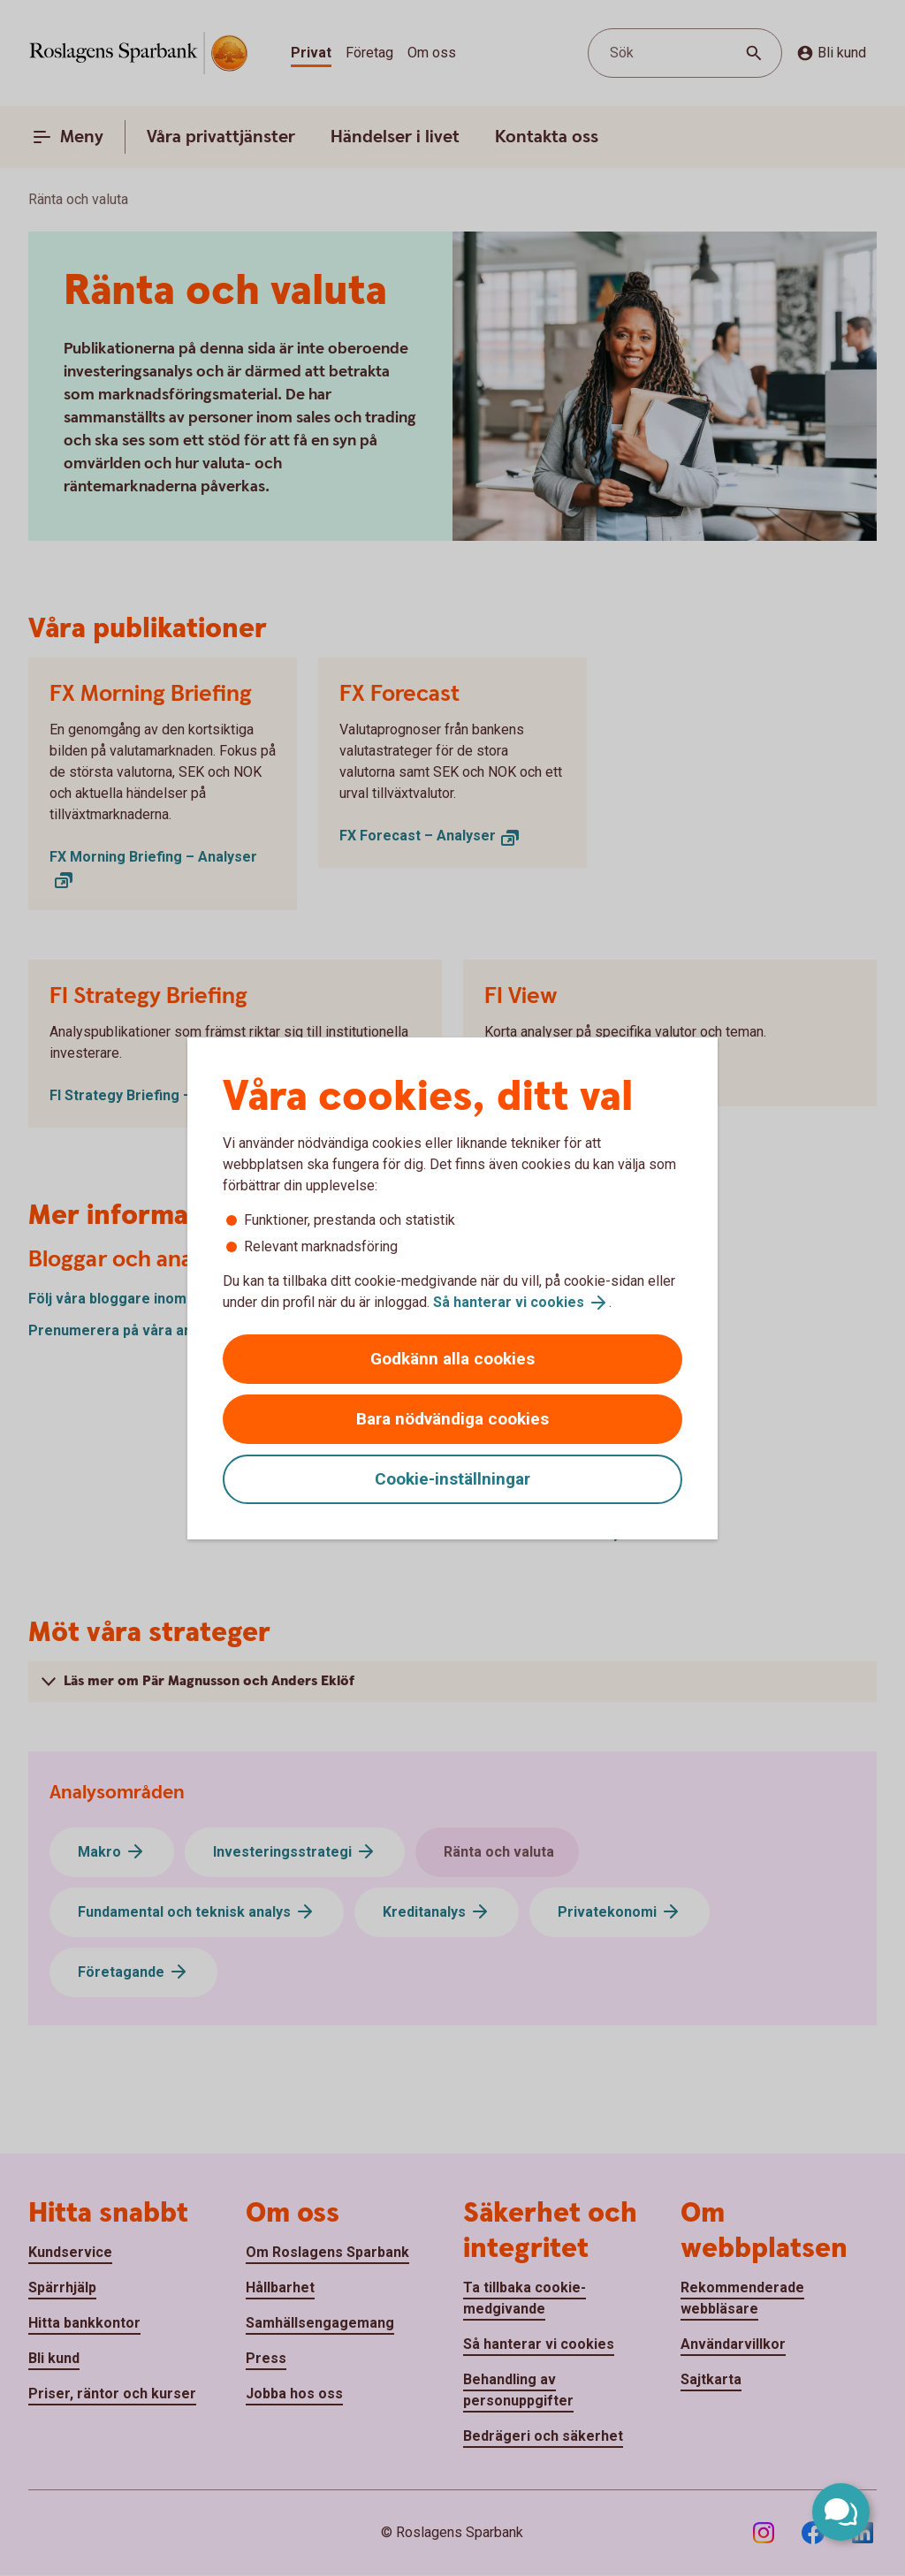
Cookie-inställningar (452, 1479)
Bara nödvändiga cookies (452, 1419)
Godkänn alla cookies (452, 1359)
